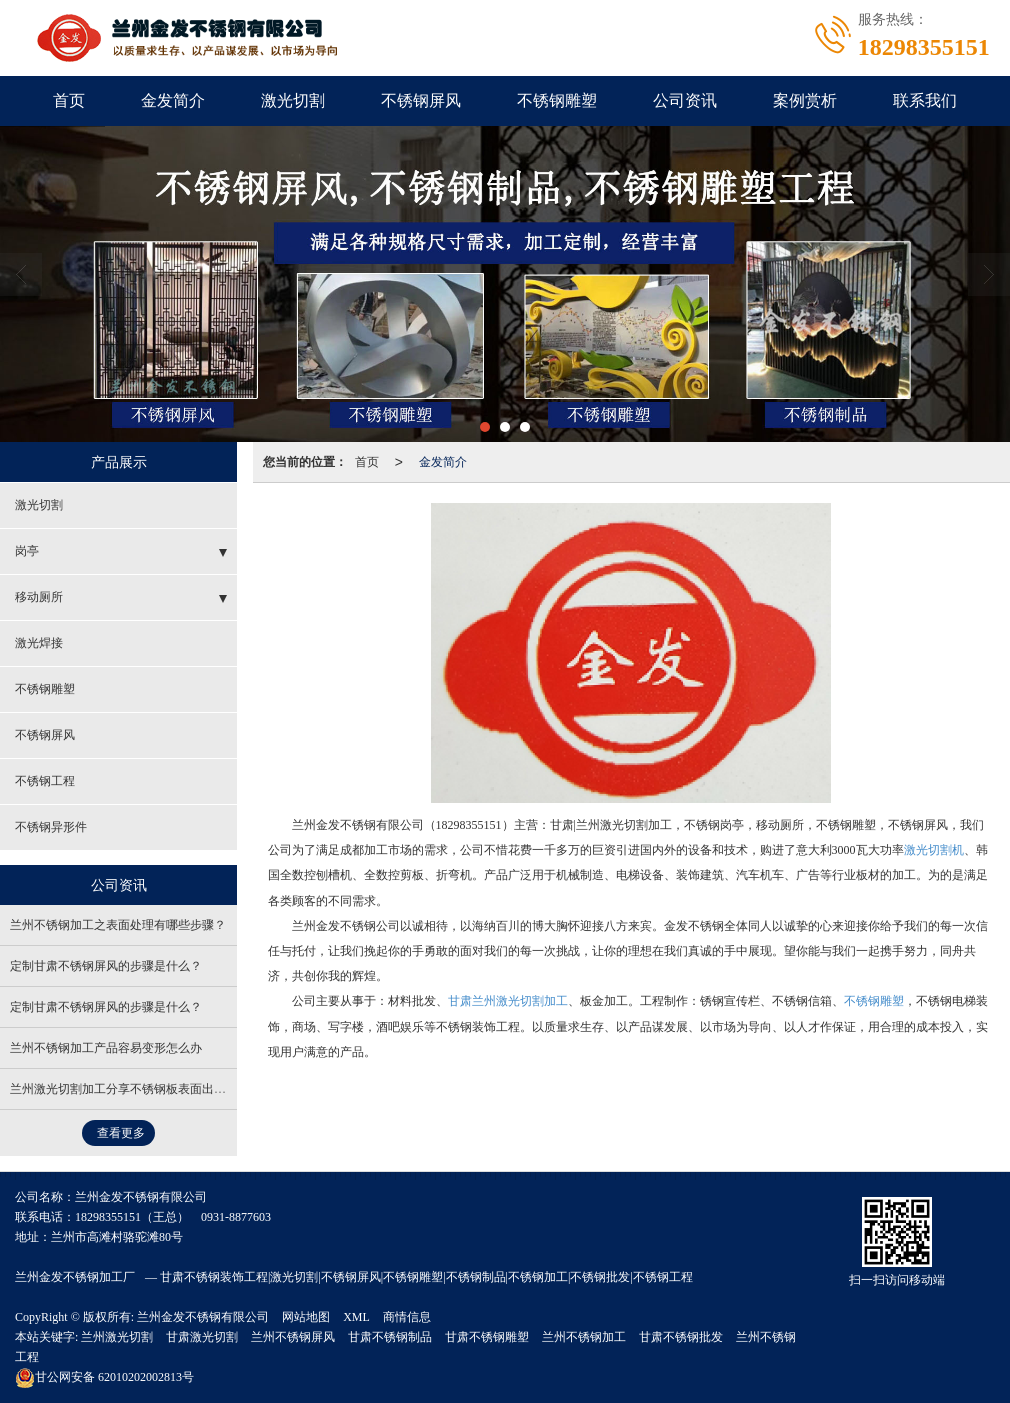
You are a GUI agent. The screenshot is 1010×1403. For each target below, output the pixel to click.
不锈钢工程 (45, 781)
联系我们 (925, 100)
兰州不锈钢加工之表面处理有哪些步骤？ (118, 925)
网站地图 (306, 1317)
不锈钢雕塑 (557, 100)
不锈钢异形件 (51, 827)
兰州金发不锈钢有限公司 (203, 1317)
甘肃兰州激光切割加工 (508, 1001)
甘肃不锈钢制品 (390, 1337)
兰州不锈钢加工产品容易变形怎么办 (106, 1048)
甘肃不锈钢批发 (681, 1337)
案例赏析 (805, 100)
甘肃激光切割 (202, 1337)
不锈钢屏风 (421, 100)
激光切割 (293, 100)
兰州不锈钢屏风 (293, 1337)
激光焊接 (39, 643)
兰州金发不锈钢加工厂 (75, 1277)
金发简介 (173, 100)
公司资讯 (685, 100)
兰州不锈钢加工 (584, 1337)
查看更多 (121, 1133)
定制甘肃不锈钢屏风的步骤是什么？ (106, 966)
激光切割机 (934, 850)
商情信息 (407, 1317)
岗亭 (27, 551)
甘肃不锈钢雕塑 (487, 1337)
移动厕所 (39, 597)
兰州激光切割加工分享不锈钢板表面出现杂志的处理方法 (160, 1089)
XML (356, 1317)
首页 (69, 100)
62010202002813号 (104, 1377)
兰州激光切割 (117, 1337)
